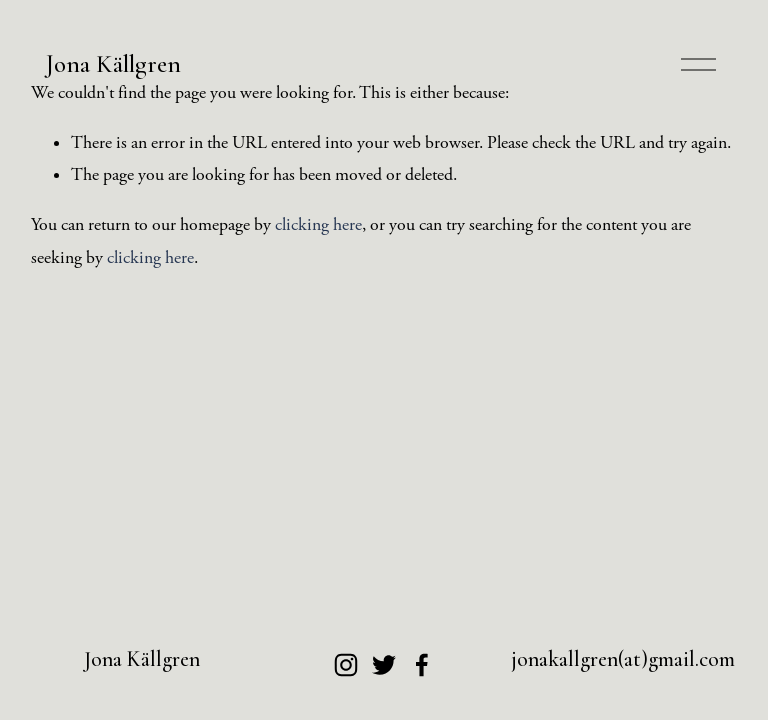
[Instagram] (346, 665)
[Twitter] (384, 665)
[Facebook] (422, 665)
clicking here (318, 225)
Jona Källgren (113, 64)
